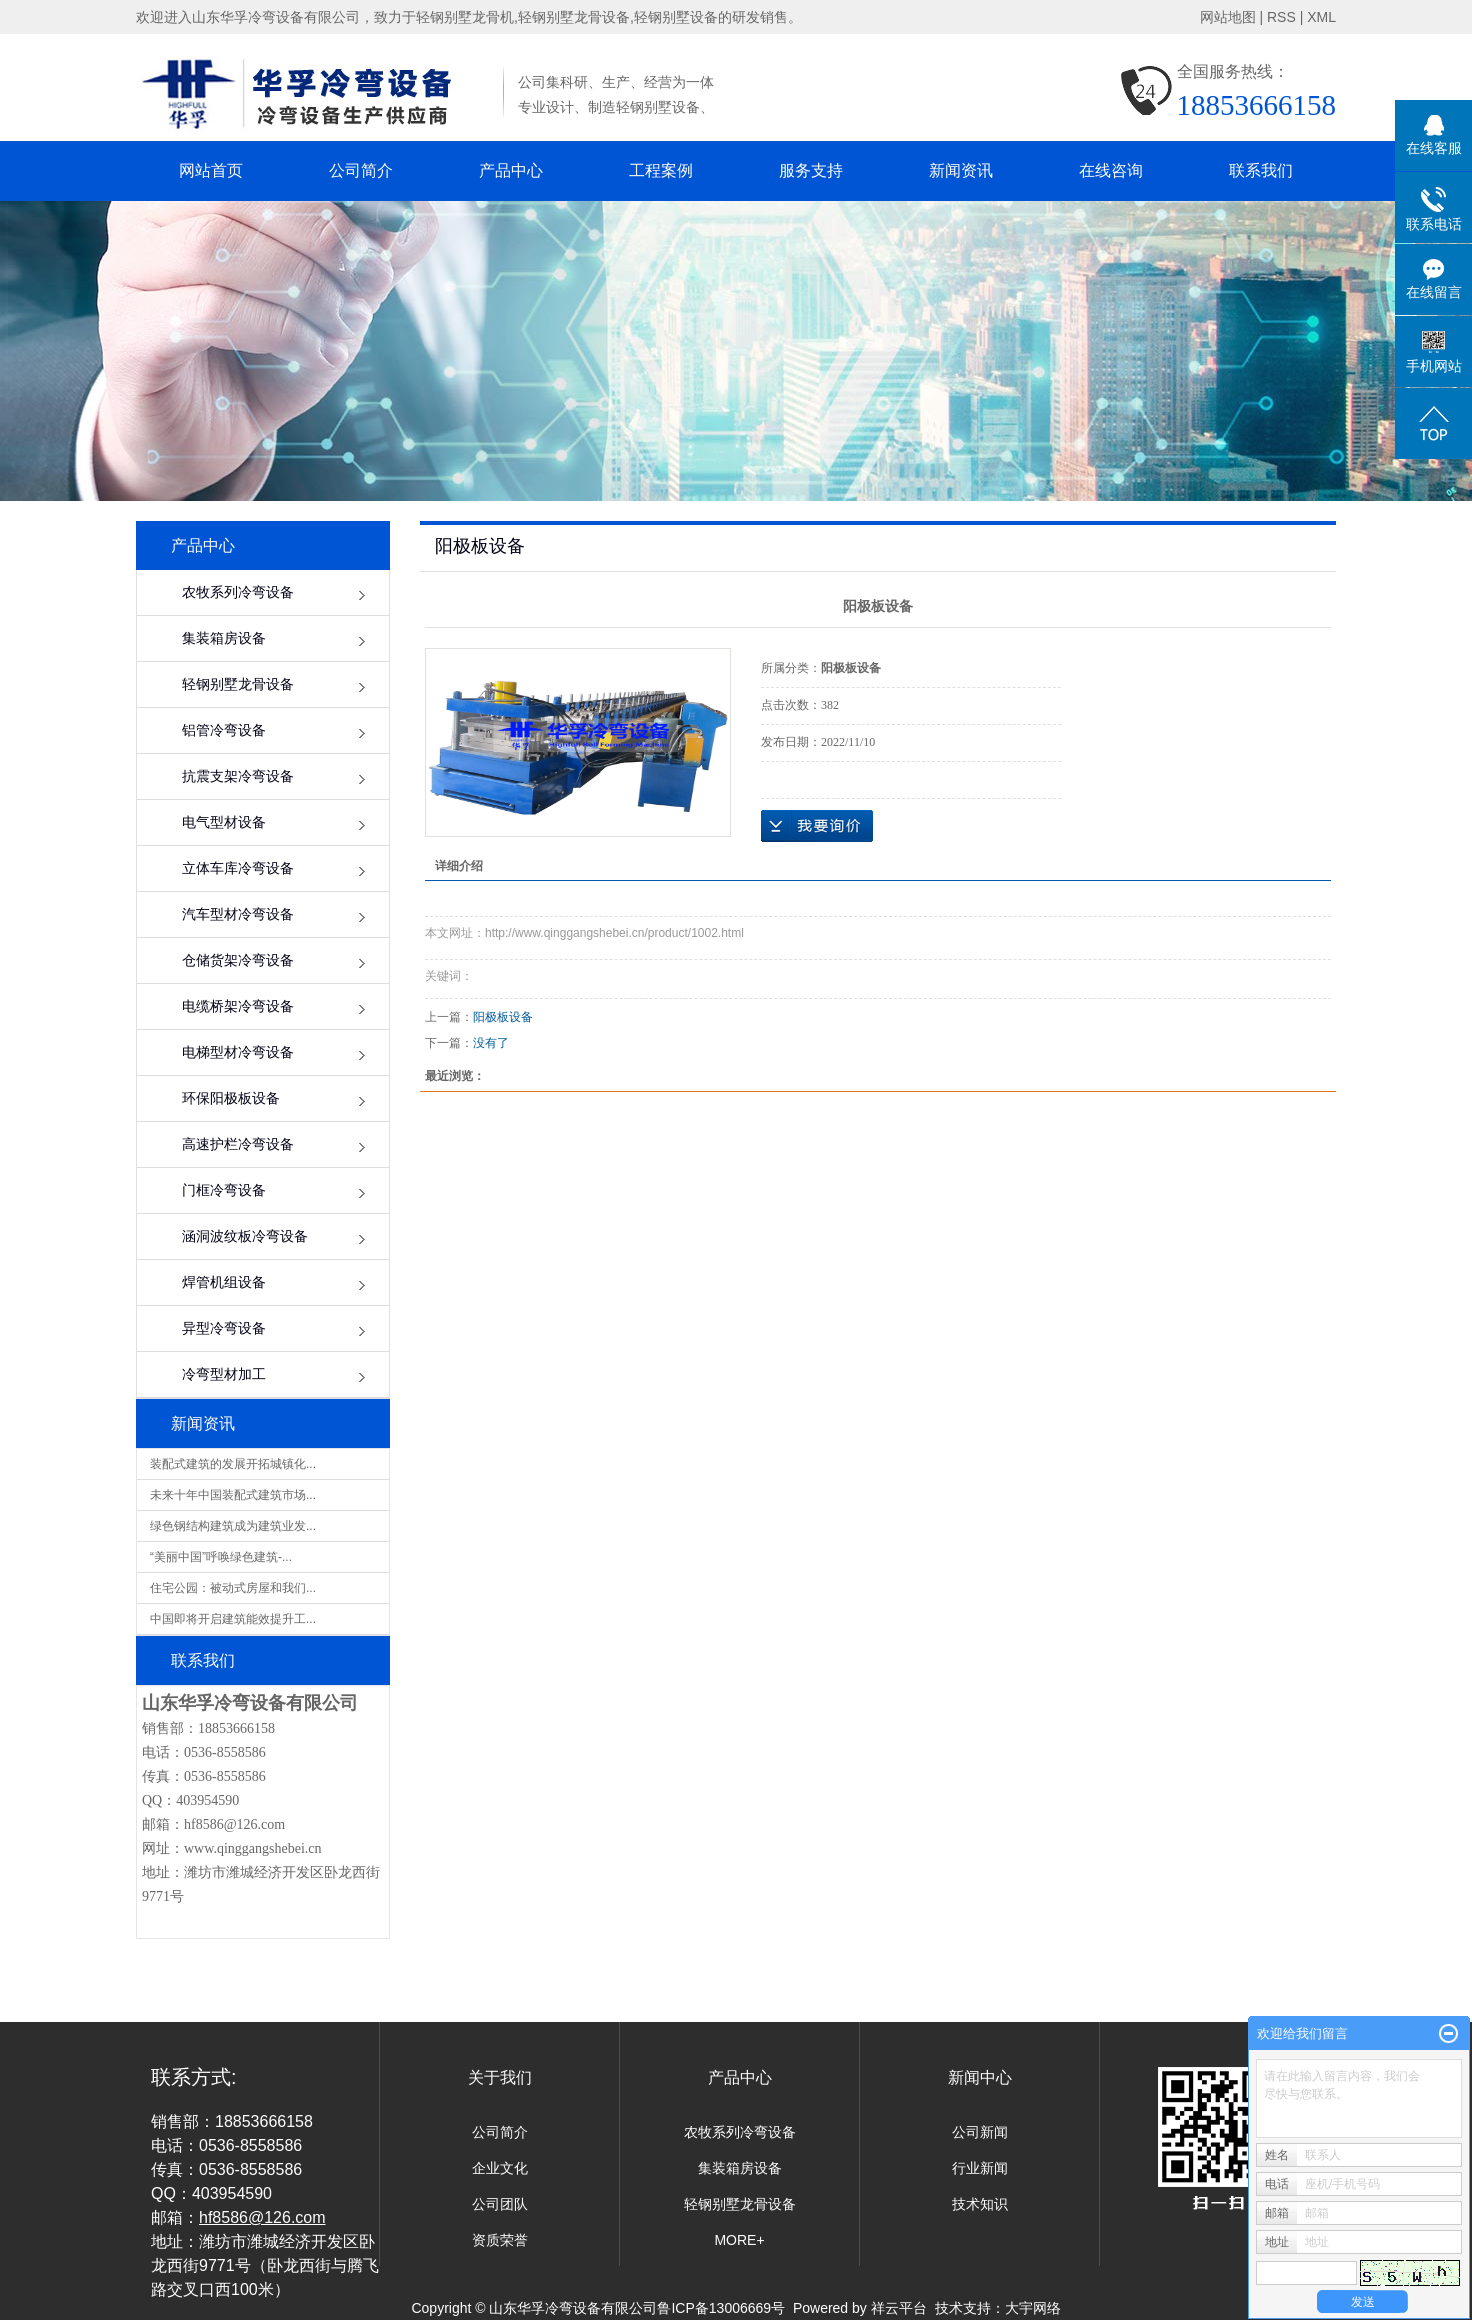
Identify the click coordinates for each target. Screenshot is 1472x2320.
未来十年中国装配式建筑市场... (233, 1495)
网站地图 (1228, 17)
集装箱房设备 (224, 638)
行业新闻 (980, 2168)
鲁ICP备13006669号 (721, 2308)
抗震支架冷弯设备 (238, 776)
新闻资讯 (961, 170)
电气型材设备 (224, 822)
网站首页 (211, 170)
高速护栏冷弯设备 (238, 1144)
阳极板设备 (503, 1017)
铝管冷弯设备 (224, 730)
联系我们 (1261, 170)
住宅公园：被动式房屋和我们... (233, 1588)
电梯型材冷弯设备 (238, 1052)
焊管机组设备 (224, 1282)
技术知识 (980, 2204)
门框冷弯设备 (224, 1190)
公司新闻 (980, 2132)
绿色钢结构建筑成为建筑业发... (233, 1526)
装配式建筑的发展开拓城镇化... (233, 1464)
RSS (1281, 17)
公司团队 (500, 2204)
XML (1321, 17)
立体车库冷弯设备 (238, 868)
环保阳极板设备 (231, 1098)
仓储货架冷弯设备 (238, 960)
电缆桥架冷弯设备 (238, 1006)
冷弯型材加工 (224, 1374)
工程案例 (661, 170)
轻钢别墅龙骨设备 (238, 684)
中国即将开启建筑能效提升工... (233, 1619)
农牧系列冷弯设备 (238, 592)
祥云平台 (899, 2308)
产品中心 (511, 170)
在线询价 (817, 826)
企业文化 (500, 2168)
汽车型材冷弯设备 (238, 914)
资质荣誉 (500, 2240)
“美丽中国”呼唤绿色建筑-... (221, 1557)
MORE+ (739, 2240)
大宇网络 (1033, 2308)
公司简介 (361, 170)
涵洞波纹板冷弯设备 (245, 1236)
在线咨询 (1111, 170)
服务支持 (811, 170)
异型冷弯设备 (224, 1328)
